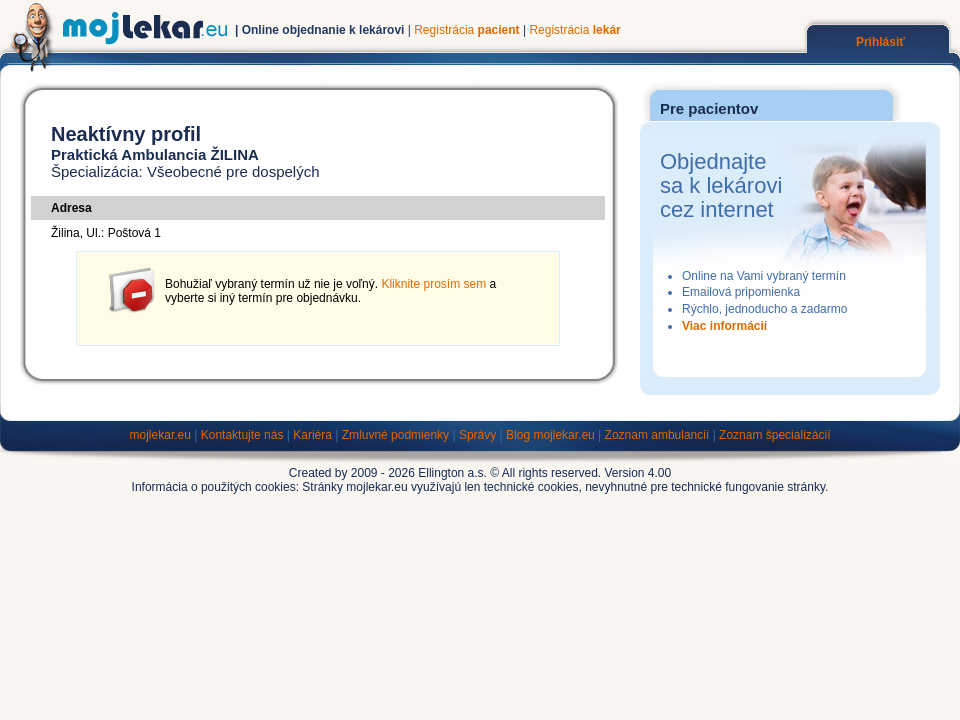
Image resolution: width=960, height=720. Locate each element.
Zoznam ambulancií (657, 435)
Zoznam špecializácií (774, 435)
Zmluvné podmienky (395, 435)
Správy (477, 435)
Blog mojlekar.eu (550, 435)
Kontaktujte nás (242, 435)
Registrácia (466, 30)
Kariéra (312, 435)
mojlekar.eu (160, 435)
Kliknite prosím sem (433, 284)
